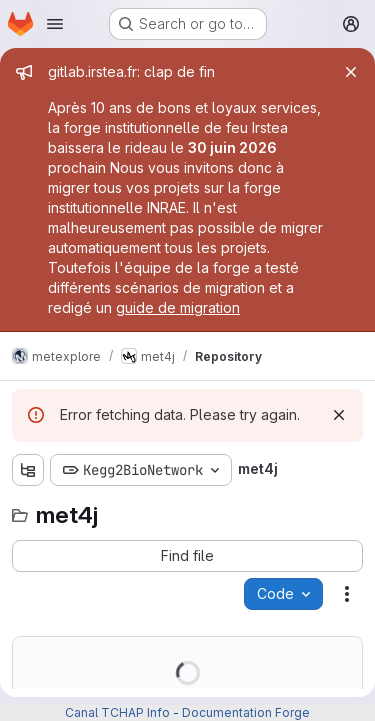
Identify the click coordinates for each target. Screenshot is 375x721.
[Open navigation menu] (55, 24)
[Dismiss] (339, 415)
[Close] (351, 72)
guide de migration (178, 307)
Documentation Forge (246, 712)
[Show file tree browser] (28, 470)
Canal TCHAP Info (117, 712)
